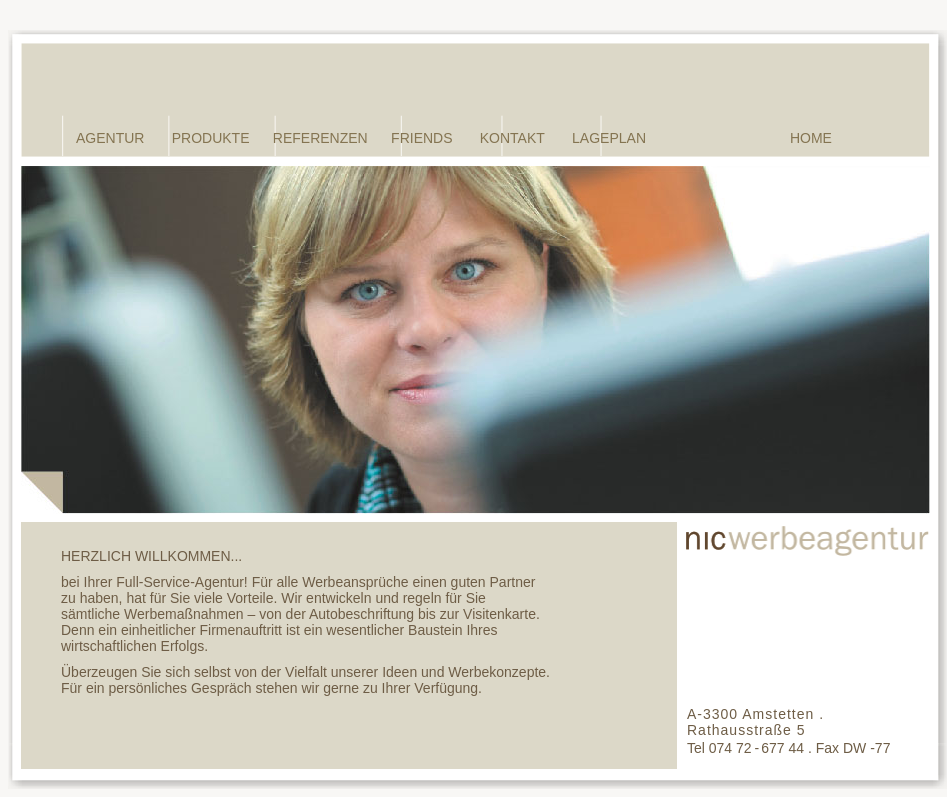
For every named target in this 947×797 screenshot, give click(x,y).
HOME (811, 138)
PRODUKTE (211, 138)
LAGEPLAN (609, 138)
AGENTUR (110, 138)
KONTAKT (512, 138)
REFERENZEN (320, 138)
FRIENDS (421, 138)
